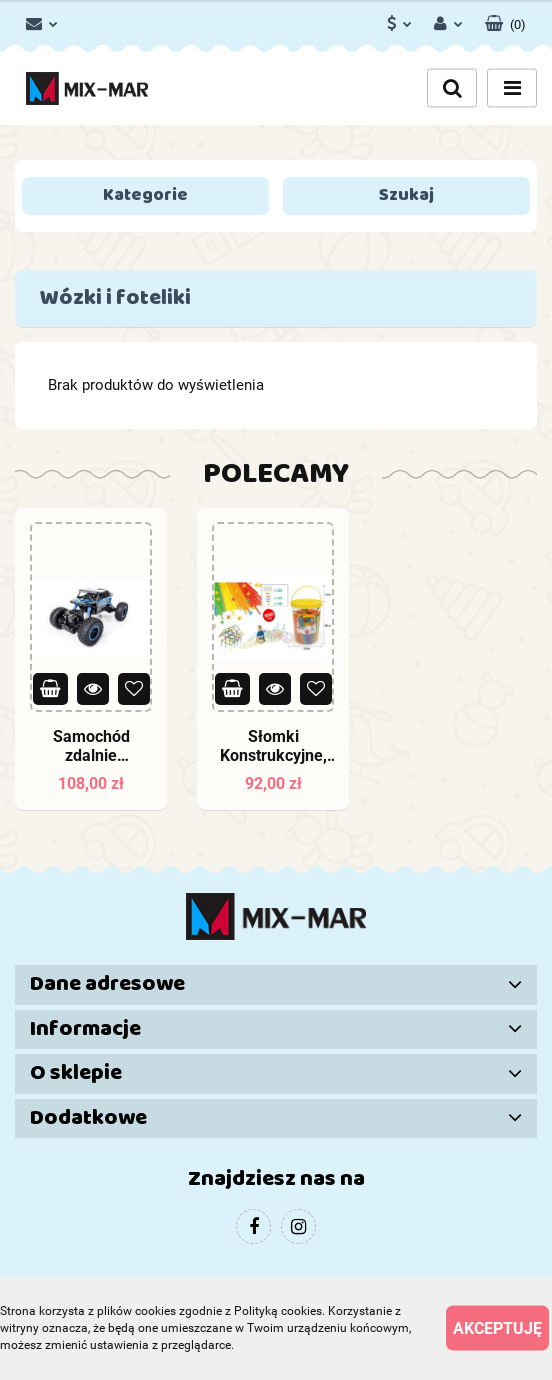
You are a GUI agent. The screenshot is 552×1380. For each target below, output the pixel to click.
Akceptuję (497, 1328)
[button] (505, 20)
